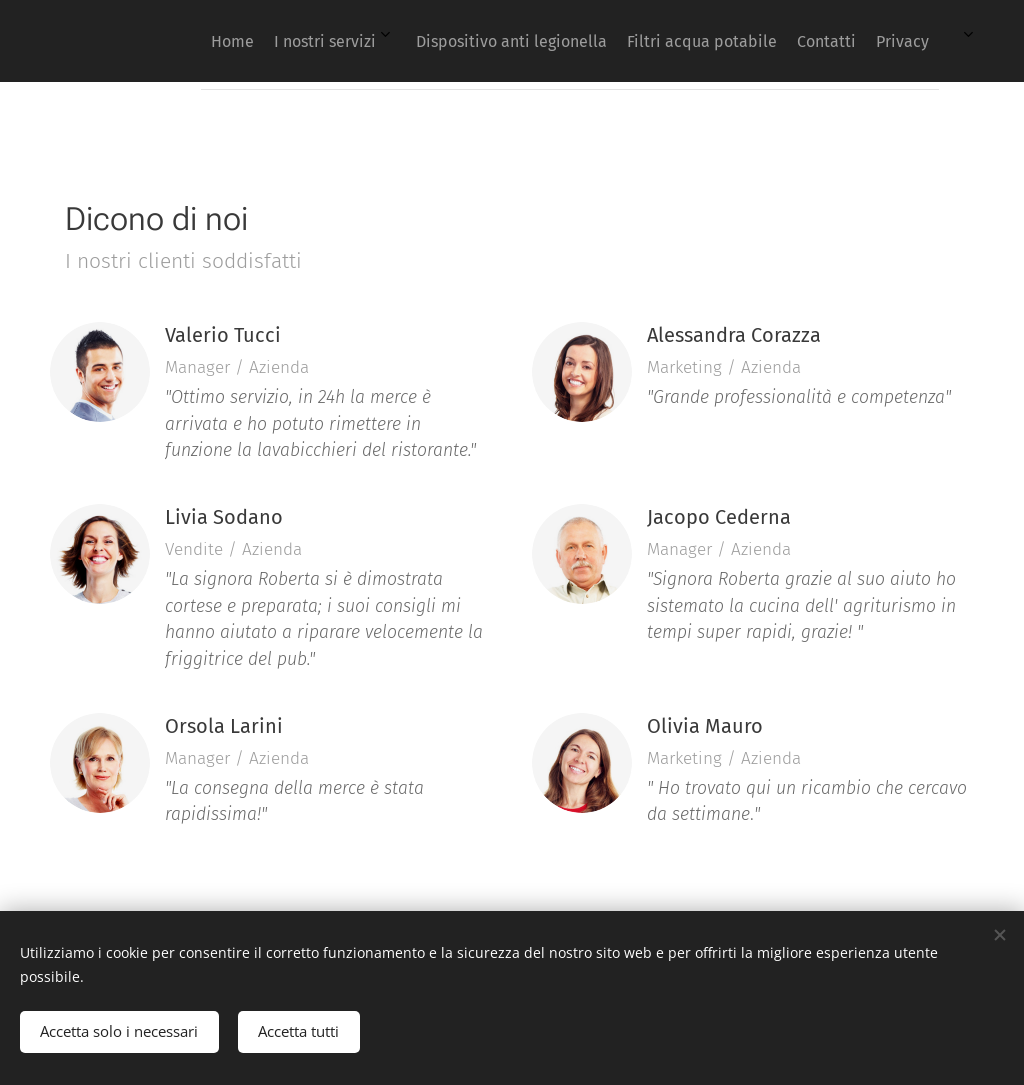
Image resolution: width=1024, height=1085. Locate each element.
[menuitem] (669, 41)
